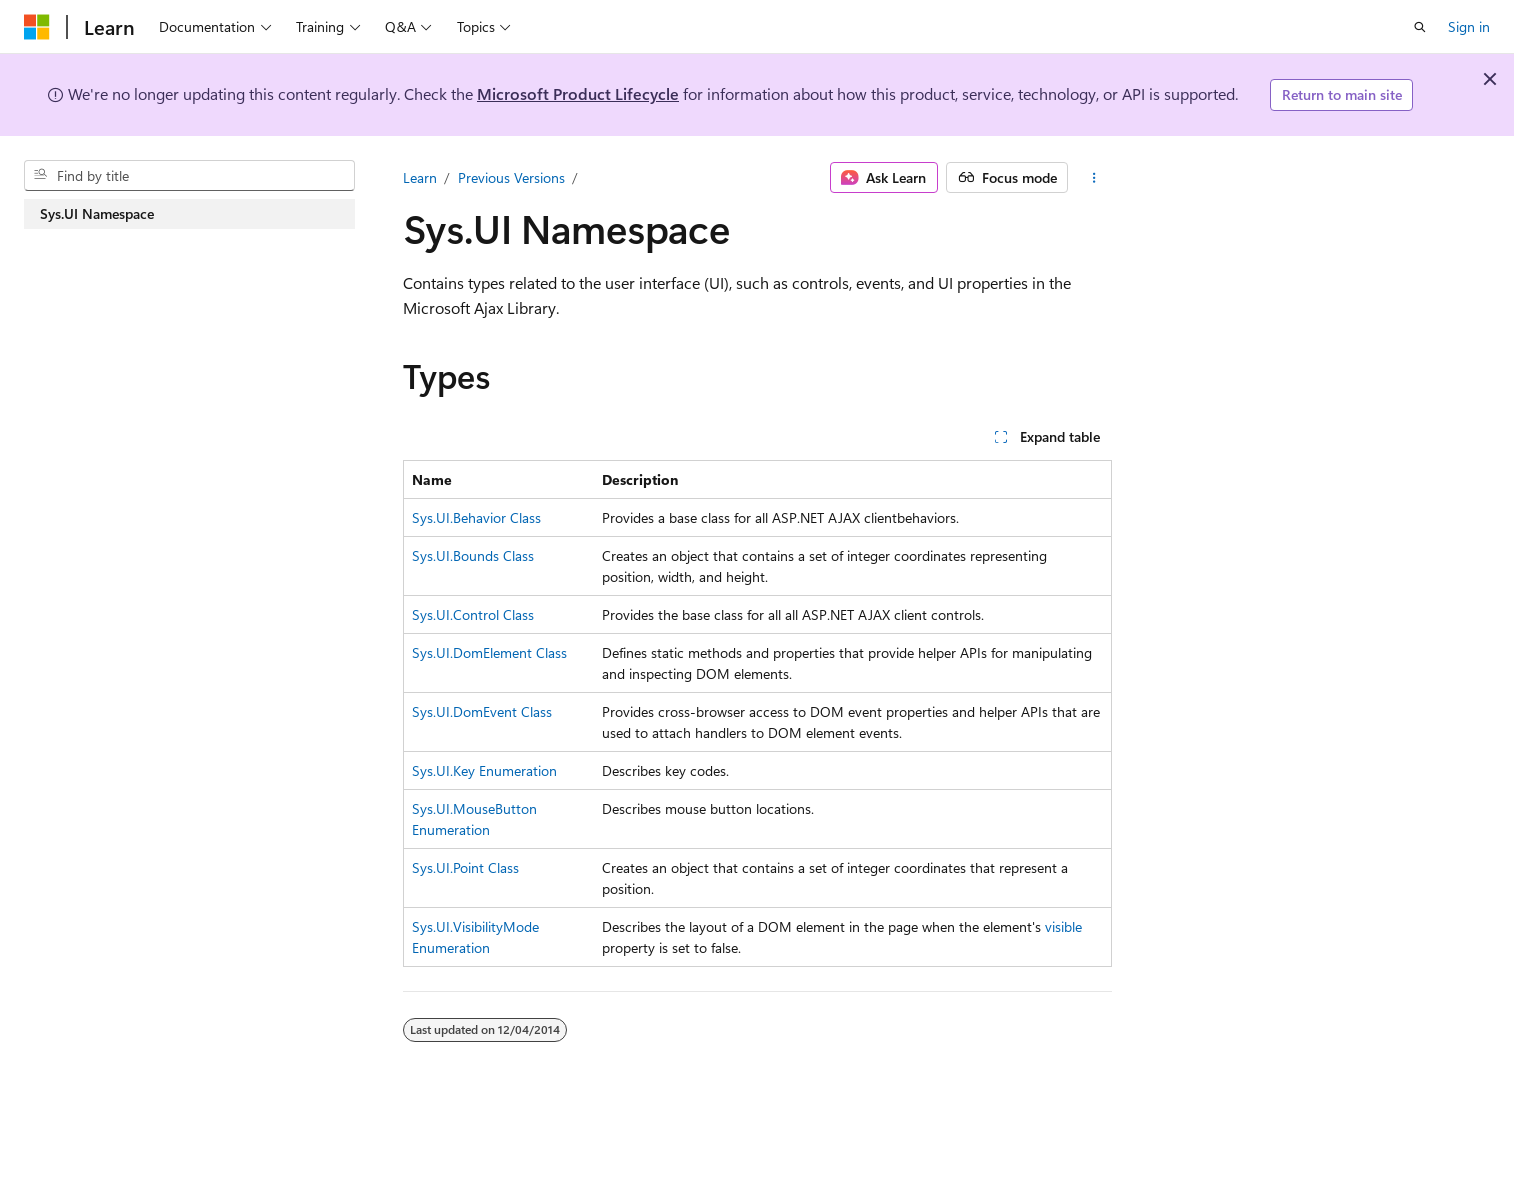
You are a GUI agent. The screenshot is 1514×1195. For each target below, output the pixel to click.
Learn (420, 177)
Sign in (1469, 26)
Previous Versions (511, 177)
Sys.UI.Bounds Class (473, 555)
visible (1063, 926)
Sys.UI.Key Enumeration (484, 770)
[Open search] (1420, 27)
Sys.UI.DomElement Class (489, 652)
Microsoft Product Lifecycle (578, 93)
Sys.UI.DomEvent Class (482, 711)
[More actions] (1093, 178)
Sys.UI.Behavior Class (476, 517)
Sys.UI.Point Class (465, 867)
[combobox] (189, 176)
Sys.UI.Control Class (473, 614)
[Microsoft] (37, 27)
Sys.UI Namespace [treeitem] (97, 213)
